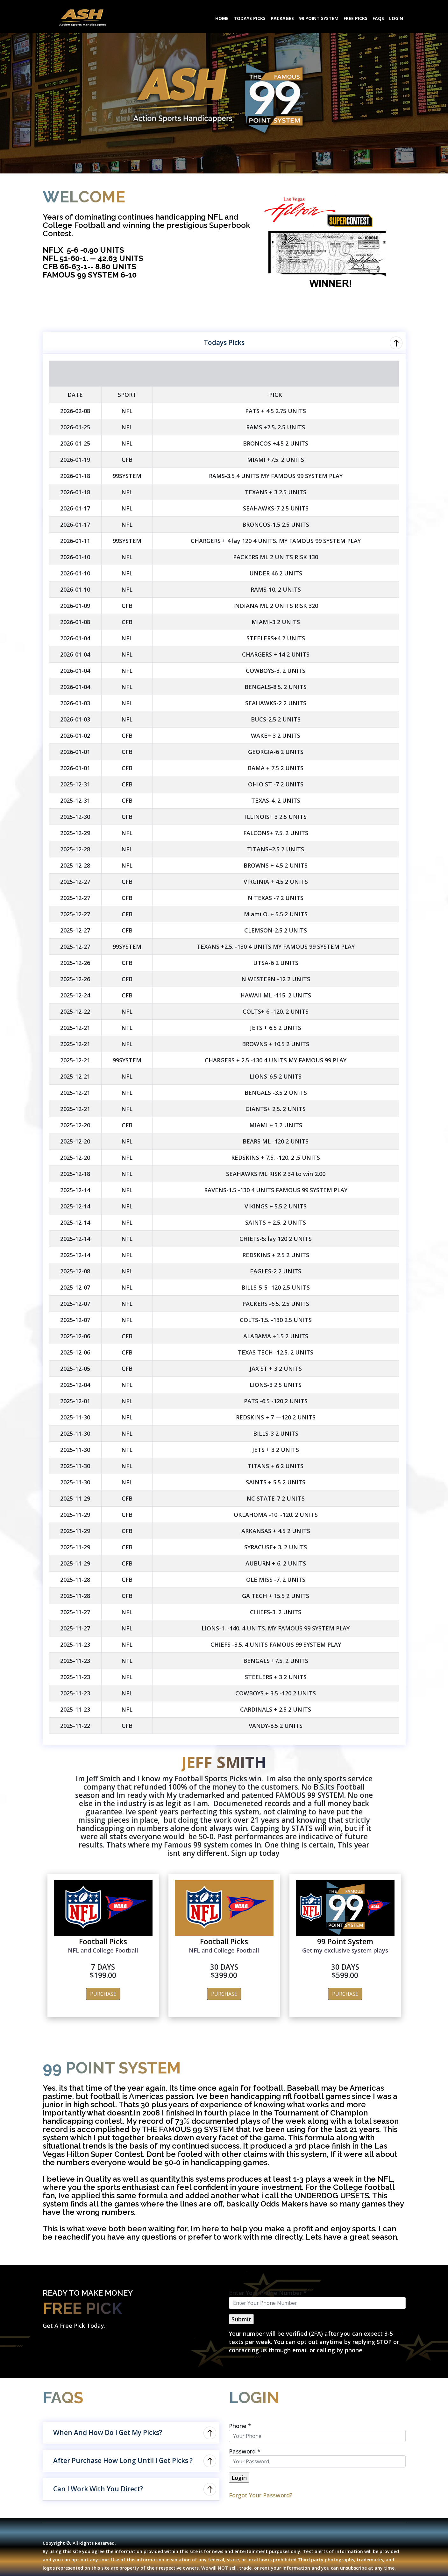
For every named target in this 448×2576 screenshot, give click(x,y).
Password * (244, 2451)
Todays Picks (224, 342)
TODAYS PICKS (250, 18)
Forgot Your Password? (261, 2495)
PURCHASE (103, 1993)
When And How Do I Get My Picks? (107, 2432)
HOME (222, 18)
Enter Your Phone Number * (268, 2293)
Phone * (240, 2426)
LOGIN (396, 18)
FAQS (378, 18)
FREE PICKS (355, 18)
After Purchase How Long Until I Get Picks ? (123, 2460)
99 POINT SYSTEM (318, 18)
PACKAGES (282, 18)
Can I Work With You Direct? (98, 2488)
